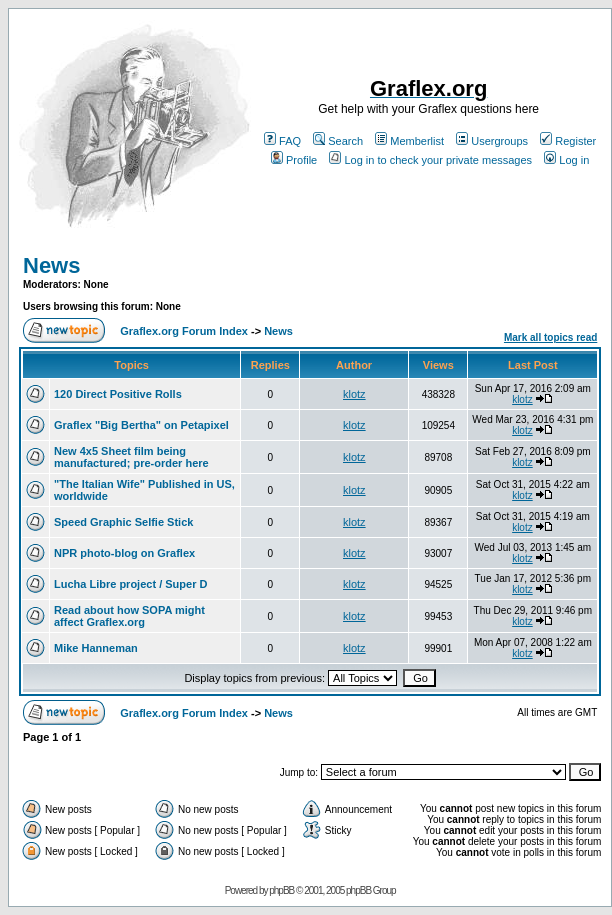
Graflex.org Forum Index (184, 331)
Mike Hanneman (96, 648)
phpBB (281, 890)
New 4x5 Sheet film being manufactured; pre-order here (131, 457)
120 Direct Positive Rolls (118, 394)
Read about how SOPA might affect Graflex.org (129, 616)
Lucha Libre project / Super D (130, 584)
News (51, 265)
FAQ (282, 141)
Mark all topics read (550, 337)
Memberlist (409, 141)
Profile (294, 160)
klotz (354, 394)
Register (568, 141)
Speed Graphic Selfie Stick (123, 522)
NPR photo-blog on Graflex (124, 553)
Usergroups (492, 141)
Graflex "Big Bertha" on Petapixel (141, 425)
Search (338, 141)
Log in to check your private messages (430, 160)
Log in (566, 160)
